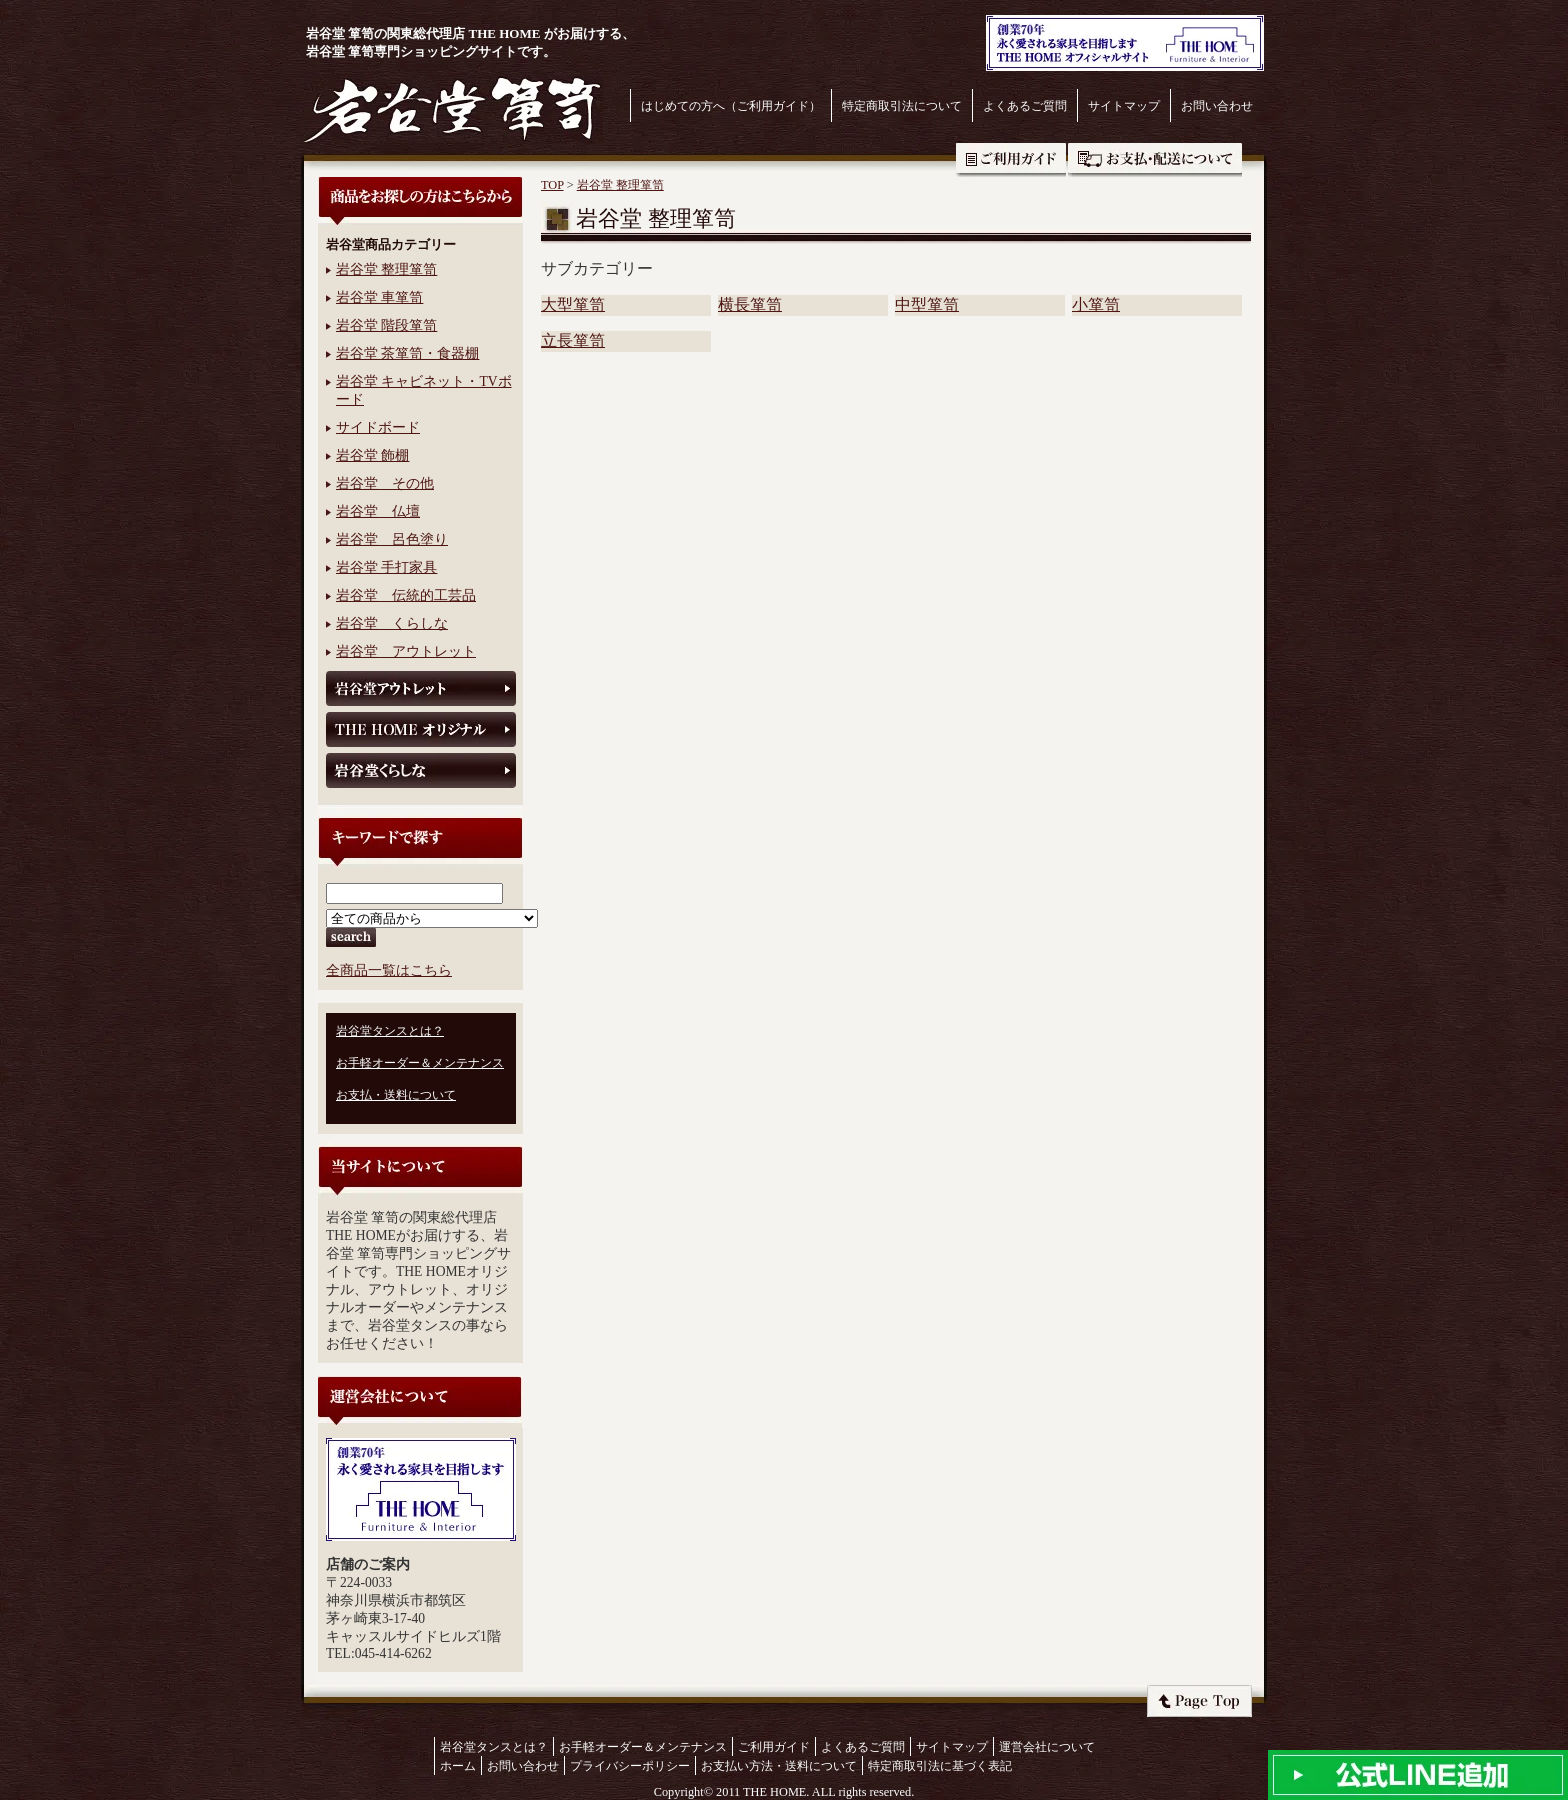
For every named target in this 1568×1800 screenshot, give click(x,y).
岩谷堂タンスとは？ (390, 1031)
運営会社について (1047, 1747)
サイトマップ (1124, 106)
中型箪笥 (927, 304)
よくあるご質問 (1025, 106)
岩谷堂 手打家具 (386, 567)
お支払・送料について (1155, 160)
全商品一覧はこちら (389, 970)
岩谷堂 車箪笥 (379, 297)
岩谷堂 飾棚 (372, 455)
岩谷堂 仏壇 (378, 511)
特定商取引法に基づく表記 (940, 1766)
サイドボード (378, 427)
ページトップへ (1199, 1701)
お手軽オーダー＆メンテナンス (420, 1063)
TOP (552, 185)
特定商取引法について (902, 106)
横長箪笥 (750, 304)
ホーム (458, 1766)
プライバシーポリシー (630, 1766)
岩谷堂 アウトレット (406, 651)
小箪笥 (1096, 304)
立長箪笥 (573, 340)
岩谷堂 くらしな (392, 623)
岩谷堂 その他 (385, 483)
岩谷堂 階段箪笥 (386, 325)
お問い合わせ (1217, 106)
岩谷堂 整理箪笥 (386, 269)
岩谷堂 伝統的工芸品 (406, 595)
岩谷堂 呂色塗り (392, 539)
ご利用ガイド (1011, 160)
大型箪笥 (573, 304)
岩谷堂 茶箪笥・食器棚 (407, 353)
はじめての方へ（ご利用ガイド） (731, 106)
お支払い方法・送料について (779, 1766)
